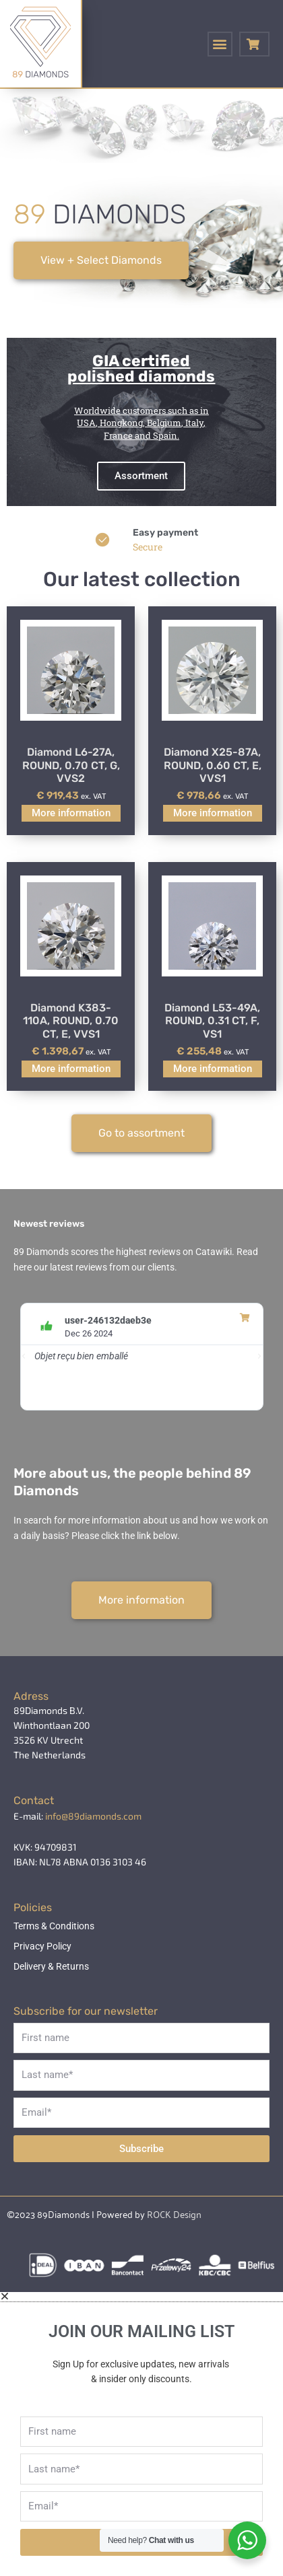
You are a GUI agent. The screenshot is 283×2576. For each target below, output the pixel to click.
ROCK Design (174, 2213)
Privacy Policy (42, 1946)
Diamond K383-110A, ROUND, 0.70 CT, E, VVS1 (71, 1020)
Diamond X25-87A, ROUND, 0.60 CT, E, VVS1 (212, 765)
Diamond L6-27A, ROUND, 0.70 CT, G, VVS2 (71, 765)
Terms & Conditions (53, 1926)
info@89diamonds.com (93, 1816)
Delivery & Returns (51, 1966)
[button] (220, 44)
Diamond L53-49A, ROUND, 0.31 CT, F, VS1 (212, 1020)
